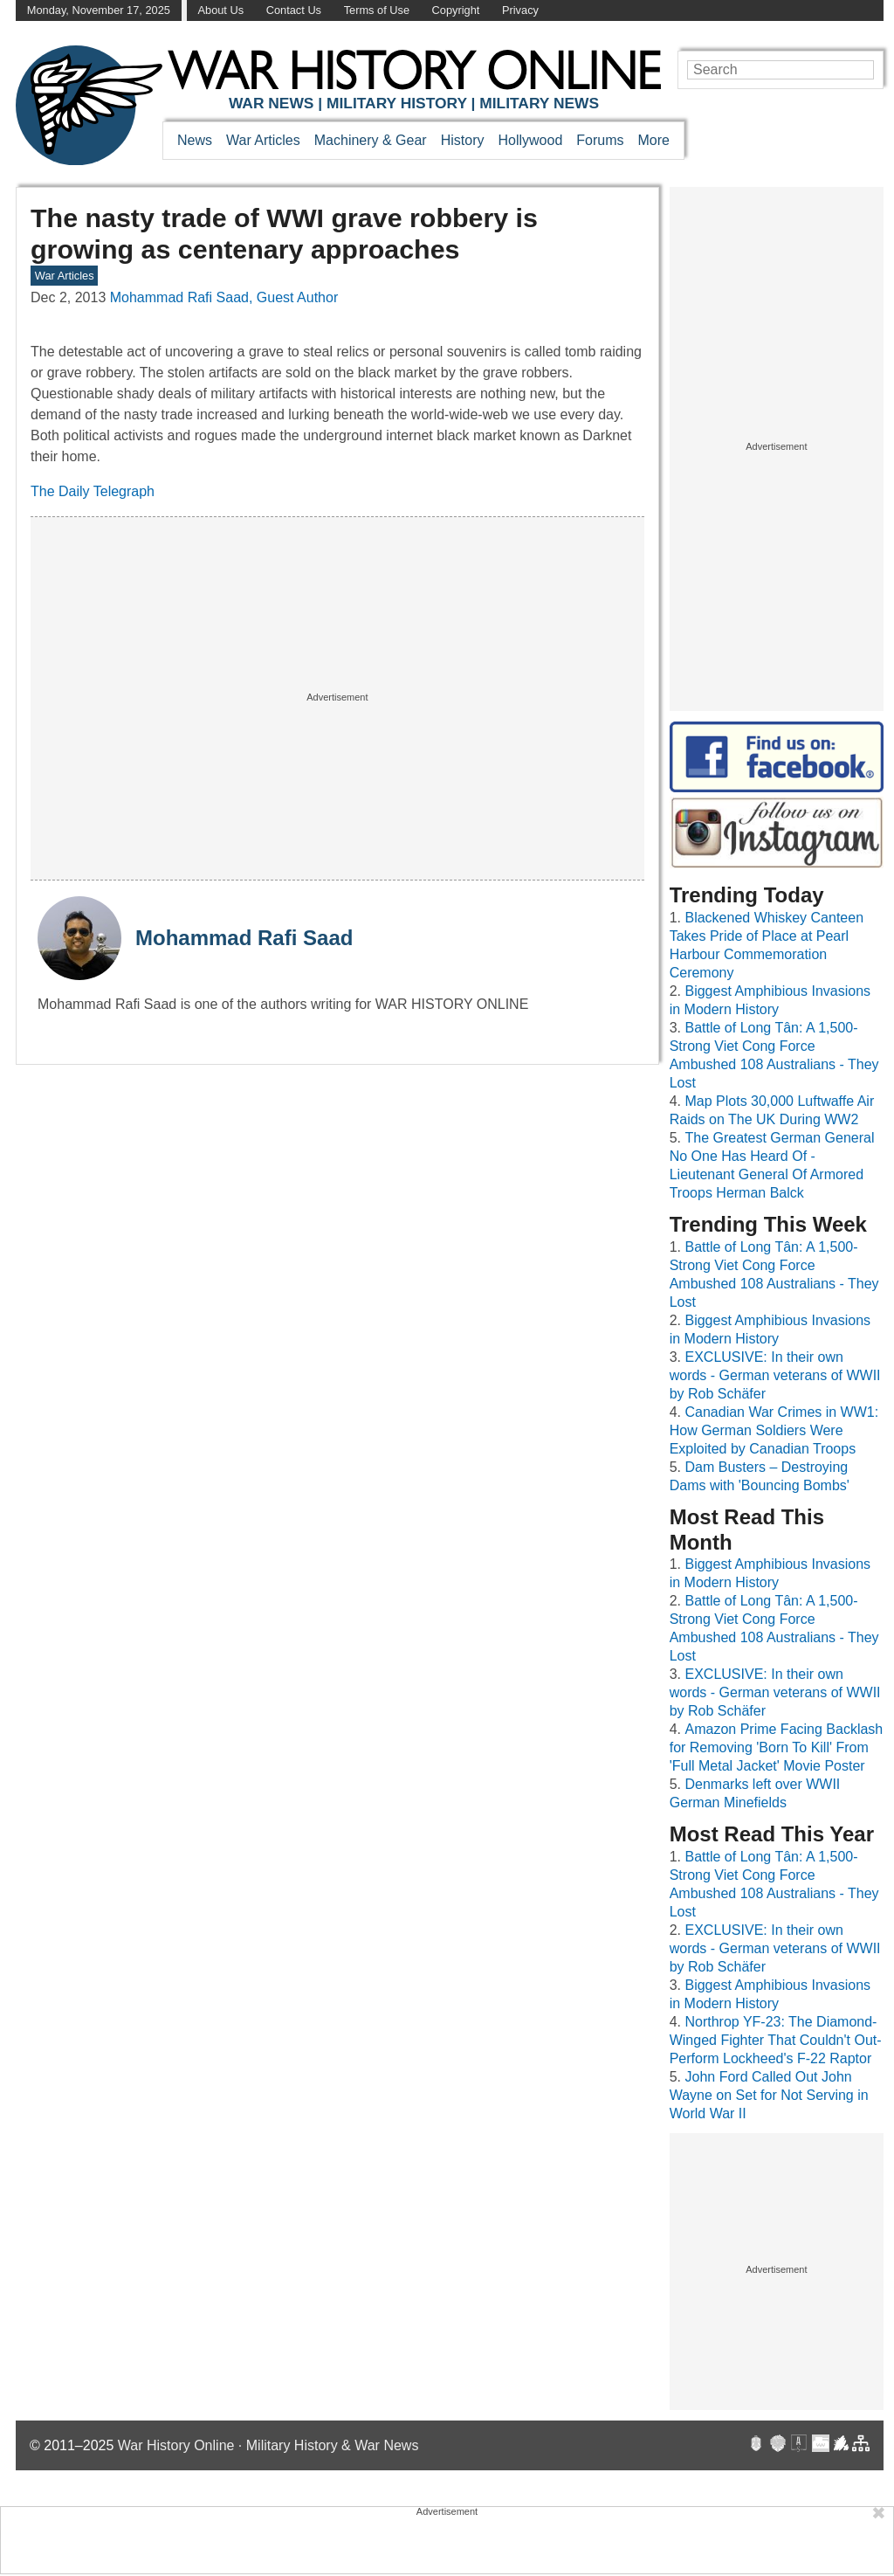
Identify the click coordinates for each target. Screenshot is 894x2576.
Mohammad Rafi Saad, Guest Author (224, 297)
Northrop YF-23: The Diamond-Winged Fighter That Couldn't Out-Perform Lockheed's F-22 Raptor (776, 2040)
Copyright (456, 10)
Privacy (520, 10)
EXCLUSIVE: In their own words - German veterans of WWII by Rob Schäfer (775, 1375)
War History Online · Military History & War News (268, 2445)
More (654, 140)
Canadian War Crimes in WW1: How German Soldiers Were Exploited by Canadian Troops (774, 1430)
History (463, 140)
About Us (220, 10)
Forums (599, 140)
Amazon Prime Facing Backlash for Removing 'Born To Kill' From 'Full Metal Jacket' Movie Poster (777, 1747)
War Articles (263, 140)
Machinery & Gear (370, 140)
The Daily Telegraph (93, 491)
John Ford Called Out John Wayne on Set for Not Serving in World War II (769, 2095)
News (194, 140)
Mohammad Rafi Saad (244, 938)
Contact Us (293, 10)
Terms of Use (376, 10)
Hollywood (530, 140)
